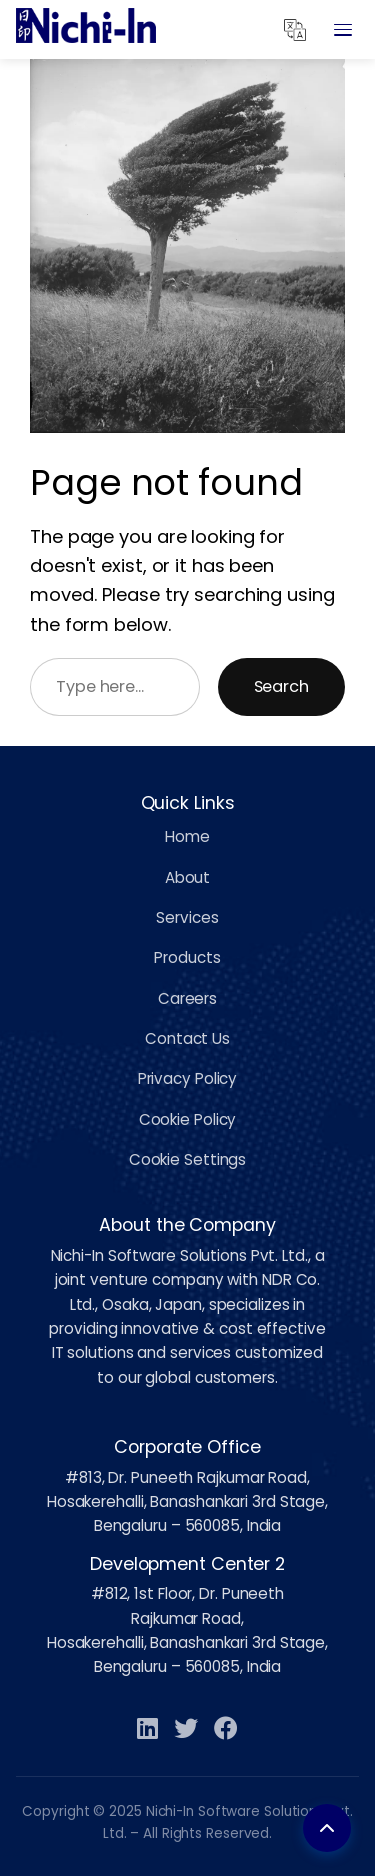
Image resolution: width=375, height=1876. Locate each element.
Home (187, 836)
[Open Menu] (343, 30)
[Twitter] (186, 1730)
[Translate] (295, 30)
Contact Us (187, 1038)
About (188, 877)
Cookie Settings (188, 1159)
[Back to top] (327, 1828)
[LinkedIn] (147, 1730)
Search (281, 686)
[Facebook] (226, 1730)
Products (187, 957)
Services (187, 917)
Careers (187, 998)
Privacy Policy (188, 1078)
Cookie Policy (188, 1119)
